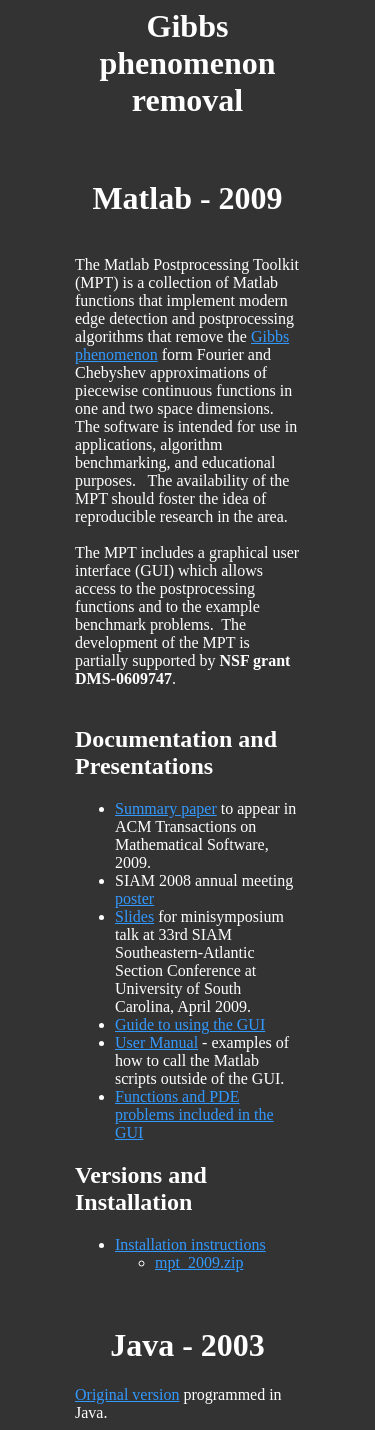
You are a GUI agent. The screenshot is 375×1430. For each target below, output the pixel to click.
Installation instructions (190, 1244)
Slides (134, 916)
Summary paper (166, 808)
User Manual (156, 1042)
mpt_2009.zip (199, 1262)
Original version (127, 1394)
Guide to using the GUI (190, 1024)
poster (134, 898)
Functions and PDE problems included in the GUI (194, 1114)
